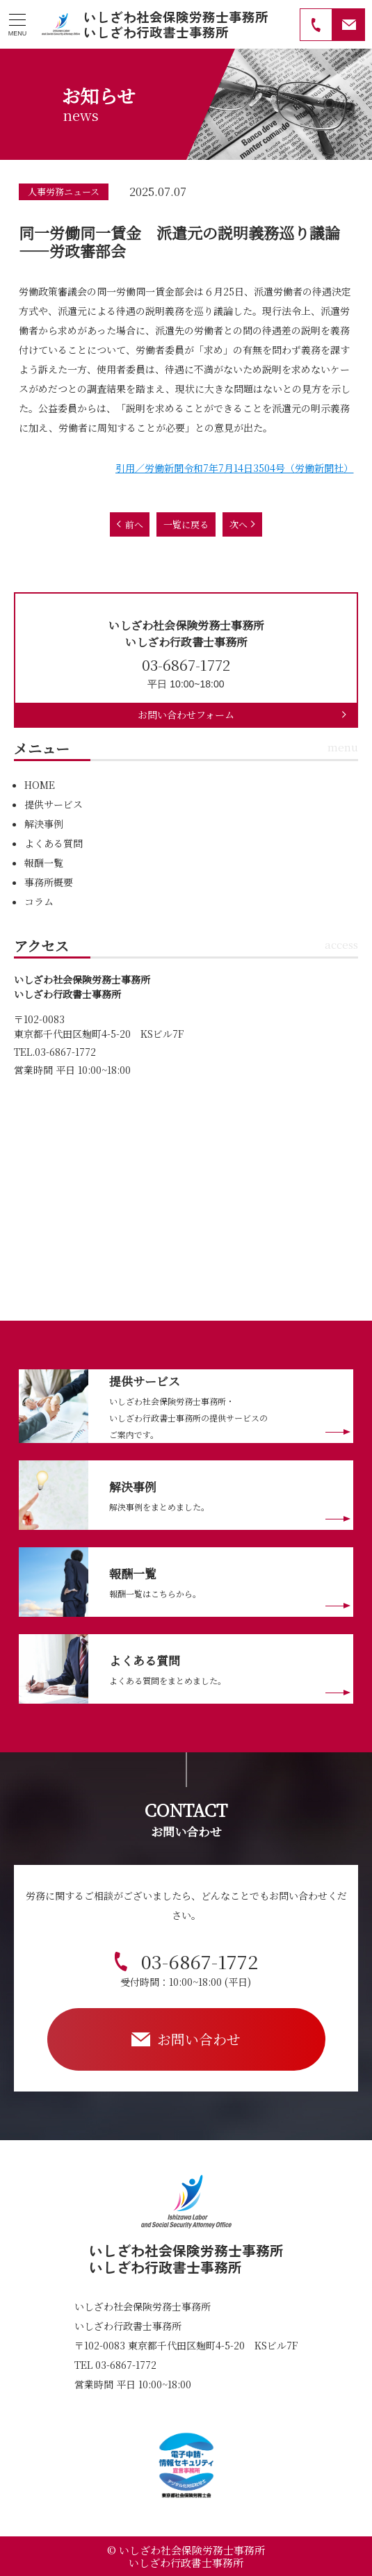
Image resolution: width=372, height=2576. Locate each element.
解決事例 (43, 824)
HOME (39, 785)
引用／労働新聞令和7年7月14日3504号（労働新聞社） (234, 468)
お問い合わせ (199, 2039)
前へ (134, 524)
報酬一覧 (43, 863)
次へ (238, 524)
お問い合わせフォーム (186, 715)
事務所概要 (48, 882)
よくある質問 (53, 843)
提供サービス (53, 804)
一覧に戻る (186, 524)
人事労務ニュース (63, 191)
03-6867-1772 (189, 1968)
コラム (39, 901)
